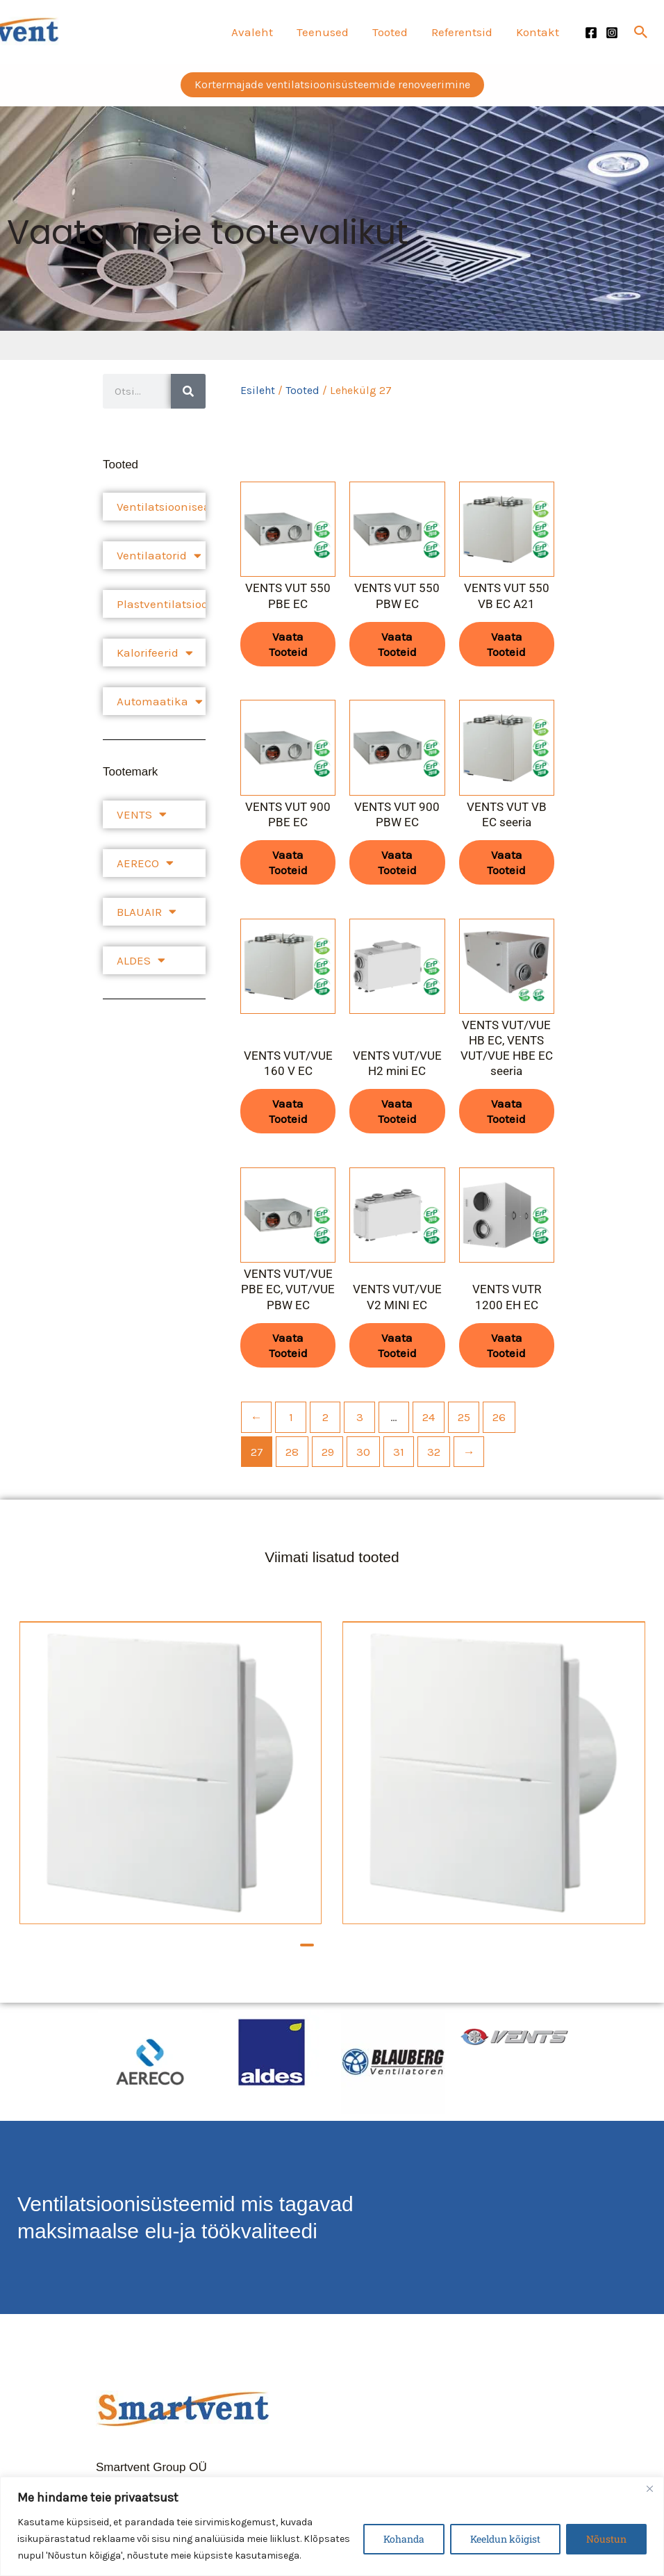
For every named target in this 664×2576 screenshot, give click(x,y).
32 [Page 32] (433, 1452)
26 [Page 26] (499, 1417)
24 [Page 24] (428, 1417)
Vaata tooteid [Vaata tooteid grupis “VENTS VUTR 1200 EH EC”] (506, 1345)
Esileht (257, 390)
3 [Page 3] (359, 1417)
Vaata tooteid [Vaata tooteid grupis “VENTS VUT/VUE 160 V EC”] (288, 1111)
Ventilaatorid (159, 555)
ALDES (141, 960)
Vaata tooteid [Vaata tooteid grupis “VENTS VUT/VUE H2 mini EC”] (397, 1111)
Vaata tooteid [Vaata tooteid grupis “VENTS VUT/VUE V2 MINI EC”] (397, 1345)
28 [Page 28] (292, 1452)
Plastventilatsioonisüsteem (161, 604)
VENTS (142, 814)
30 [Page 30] (363, 1452)
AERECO (145, 863)
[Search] (188, 391)
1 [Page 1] (291, 1417)
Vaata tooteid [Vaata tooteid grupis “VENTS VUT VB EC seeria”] (506, 862)
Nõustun (606, 2538)
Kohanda (403, 2538)
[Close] (649, 2488)
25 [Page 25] (464, 1417)
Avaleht (252, 32)
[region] (332, 2526)
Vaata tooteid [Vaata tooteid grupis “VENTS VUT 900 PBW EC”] (397, 862)
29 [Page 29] (328, 1452)
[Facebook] (591, 32)
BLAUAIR (146, 911)
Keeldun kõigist (505, 2538)
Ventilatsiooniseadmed (161, 507)
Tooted (390, 32)
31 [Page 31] (398, 1452)
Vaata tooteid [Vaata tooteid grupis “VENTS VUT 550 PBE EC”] (288, 644)
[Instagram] (612, 32)
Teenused (323, 32)
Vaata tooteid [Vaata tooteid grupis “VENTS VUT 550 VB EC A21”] (506, 644)
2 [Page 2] (325, 1417)
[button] (641, 32)
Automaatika (160, 701)
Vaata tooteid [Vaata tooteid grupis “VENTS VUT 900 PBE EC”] (288, 862)
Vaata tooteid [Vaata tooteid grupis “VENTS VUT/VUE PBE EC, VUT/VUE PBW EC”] (288, 1345)
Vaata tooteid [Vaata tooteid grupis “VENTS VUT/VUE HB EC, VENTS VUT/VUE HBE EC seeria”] (506, 1111)
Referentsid (461, 32)
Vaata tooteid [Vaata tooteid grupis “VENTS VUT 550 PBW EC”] (397, 644)
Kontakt (537, 32)
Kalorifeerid (155, 653)
